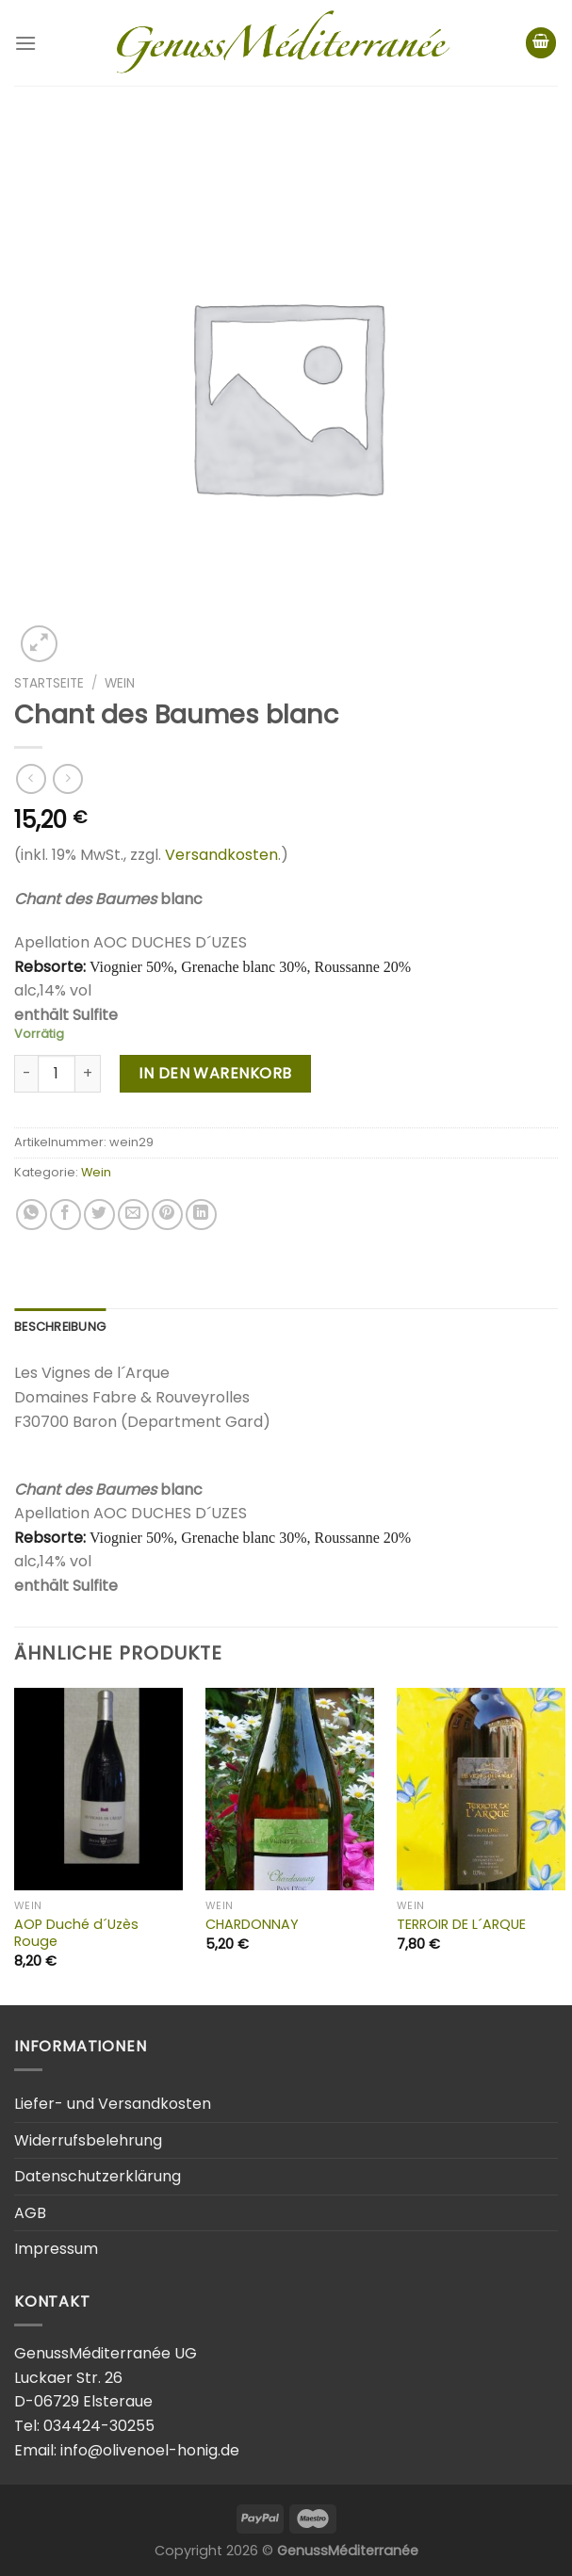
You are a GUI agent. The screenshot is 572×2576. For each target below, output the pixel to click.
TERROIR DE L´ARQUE (461, 1925)
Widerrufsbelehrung (88, 2140)
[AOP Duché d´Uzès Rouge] (98, 1789)
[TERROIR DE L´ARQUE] (481, 1789)
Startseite (49, 683)
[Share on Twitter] (99, 1214)
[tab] (60, 1327)
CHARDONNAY (252, 1925)
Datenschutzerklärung (97, 2176)
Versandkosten (221, 855)
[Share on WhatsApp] (31, 1214)
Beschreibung (60, 1327)
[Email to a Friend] (133, 1214)
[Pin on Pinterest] (167, 1214)
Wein (120, 683)
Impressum (56, 2249)
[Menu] (25, 43)
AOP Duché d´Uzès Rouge (76, 1933)
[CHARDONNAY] (289, 1789)
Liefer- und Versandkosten (112, 2103)
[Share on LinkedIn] (201, 1214)
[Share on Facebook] (65, 1214)
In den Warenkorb (215, 1073)
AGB (30, 2213)
